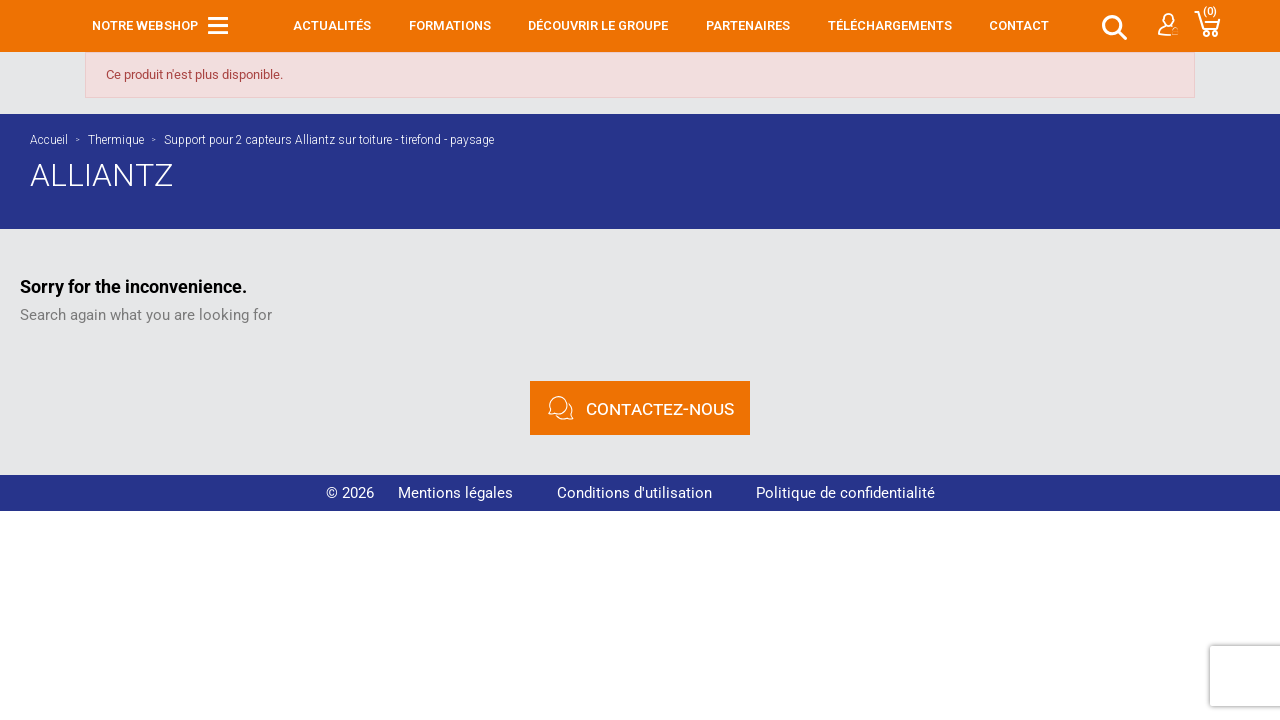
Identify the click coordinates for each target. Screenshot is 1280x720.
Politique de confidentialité (845, 493)
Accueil (49, 140)
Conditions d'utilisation (634, 493)
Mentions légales (455, 493)
